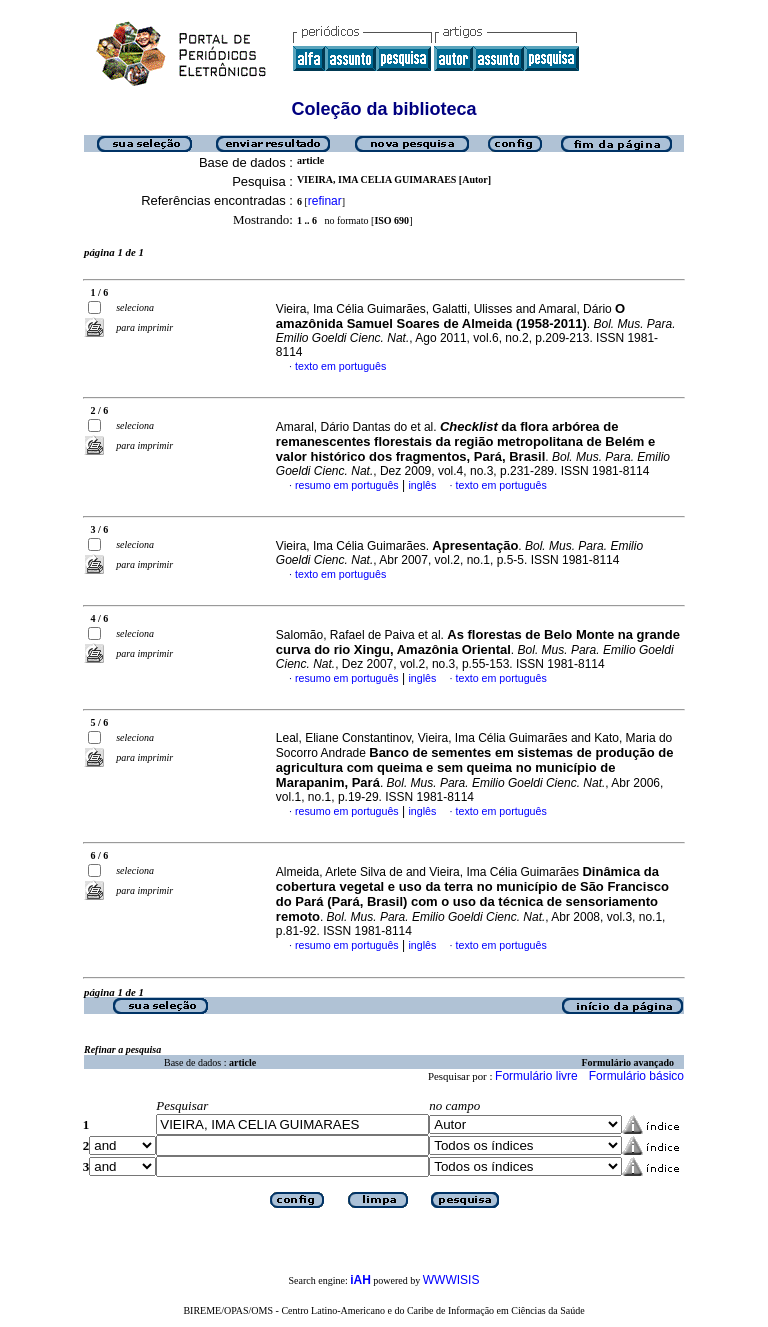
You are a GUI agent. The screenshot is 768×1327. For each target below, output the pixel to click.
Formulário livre (536, 1076)
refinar (325, 201)
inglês (422, 485)
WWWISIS (451, 1280)
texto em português (340, 366)
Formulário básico (636, 1076)
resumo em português (347, 485)
